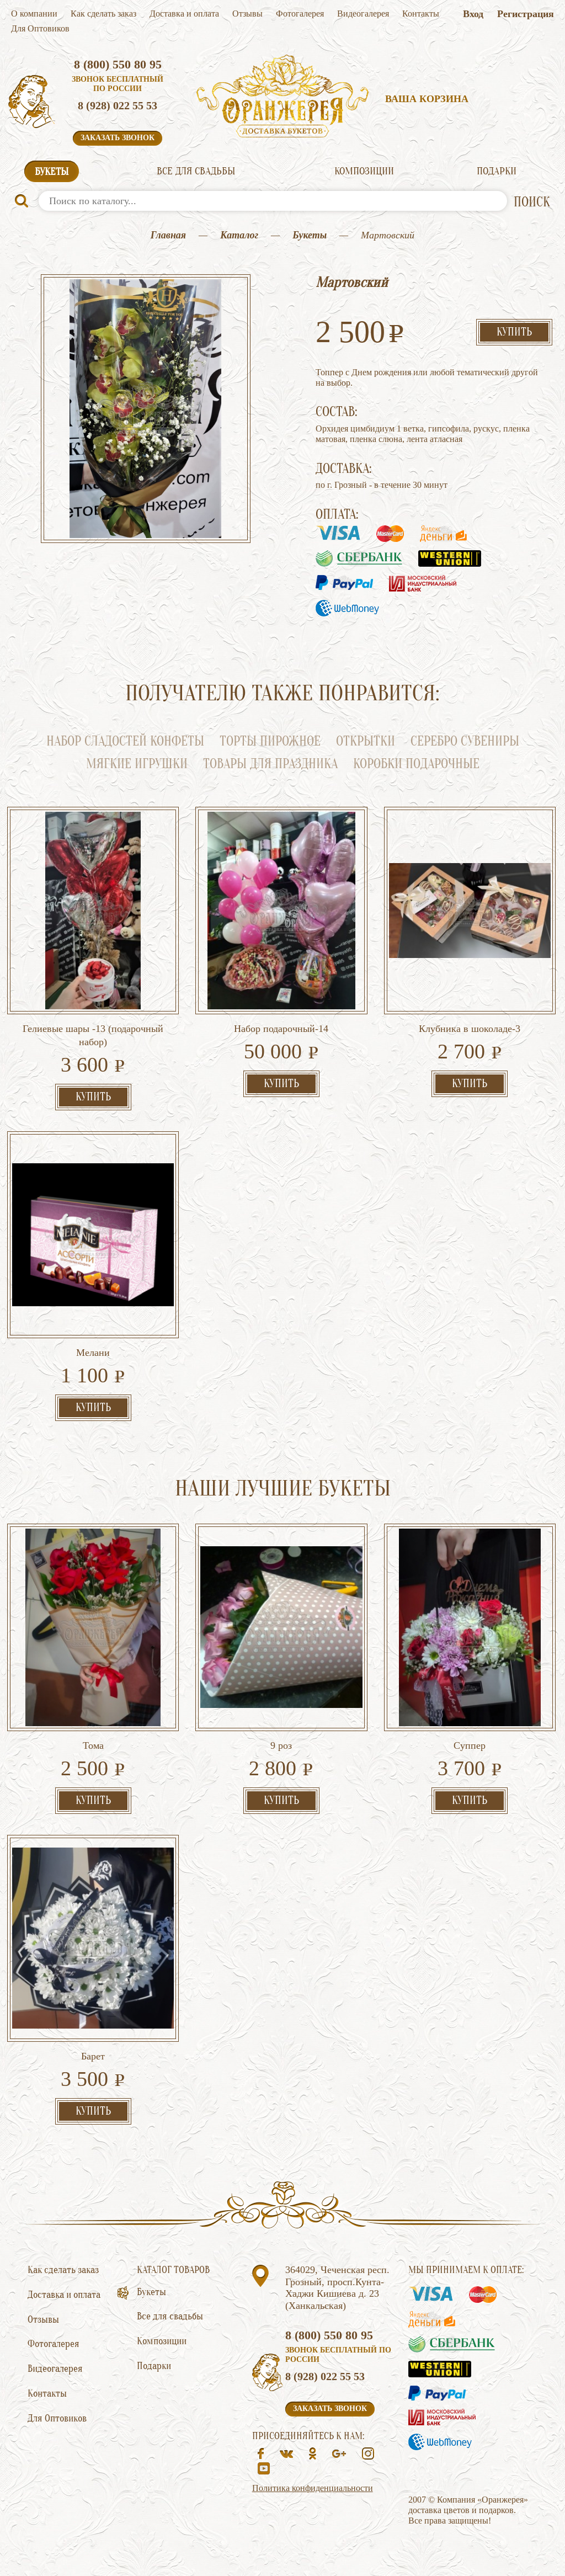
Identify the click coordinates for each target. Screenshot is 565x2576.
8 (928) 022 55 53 (117, 105)
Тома (93, 1745)
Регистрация (525, 13)
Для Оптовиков (40, 28)
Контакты (420, 13)
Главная (168, 235)
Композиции (364, 171)
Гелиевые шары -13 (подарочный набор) (93, 1035)
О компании (34, 13)
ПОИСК (532, 202)
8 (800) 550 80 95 (118, 64)
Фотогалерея (300, 13)
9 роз (281, 1745)
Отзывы (247, 13)
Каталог (239, 235)
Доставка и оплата (184, 13)
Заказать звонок (117, 138)
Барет (93, 2056)
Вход (473, 13)
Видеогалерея (363, 13)
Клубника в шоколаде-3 (469, 1028)
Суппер (470, 1745)
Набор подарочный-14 (281, 1028)
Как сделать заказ (103, 13)
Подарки (496, 171)
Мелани (93, 1352)
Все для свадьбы (196, 171)
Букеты (51, 172)
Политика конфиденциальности (312, 2488)
